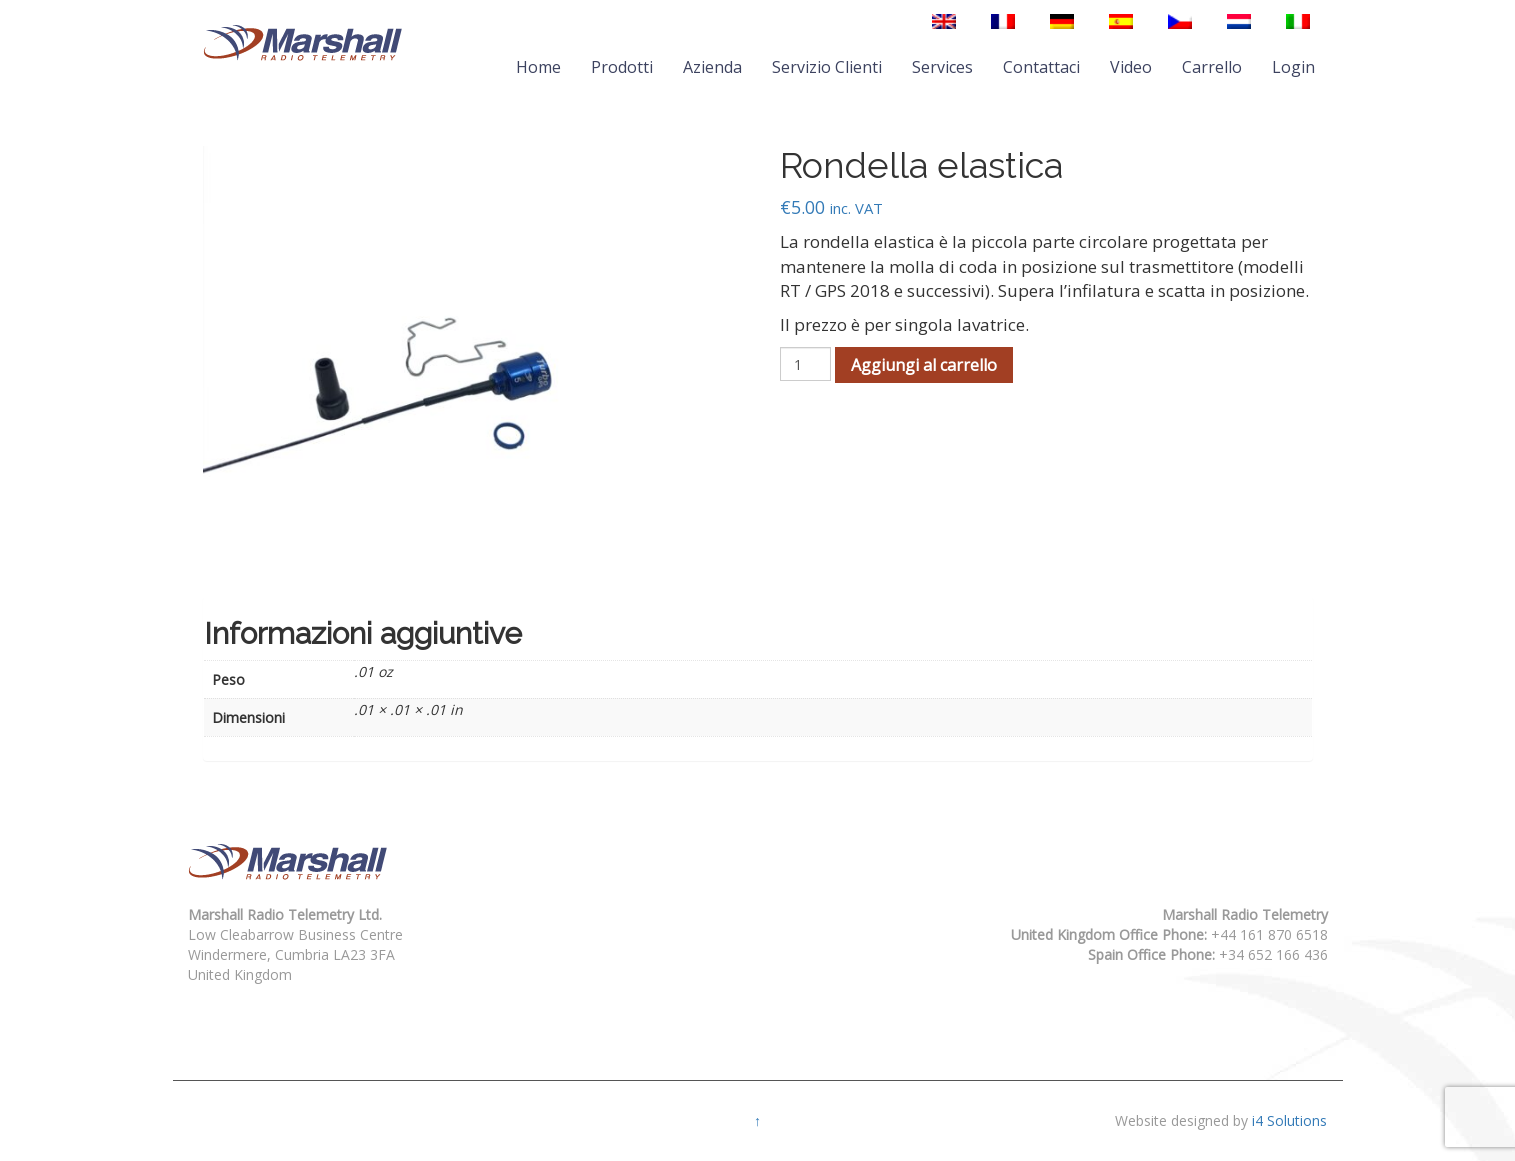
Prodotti (622, 67)
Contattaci (1041, 67)
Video (1131, 67)
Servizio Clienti (827, 67)
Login (1293, 67)
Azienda (712, 67)
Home (538, 67)
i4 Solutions (1289, 1120)
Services (942, 67)
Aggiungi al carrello (924, 365)
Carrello (1212, 67)
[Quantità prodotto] (805, 364)
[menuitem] (944, 21)
